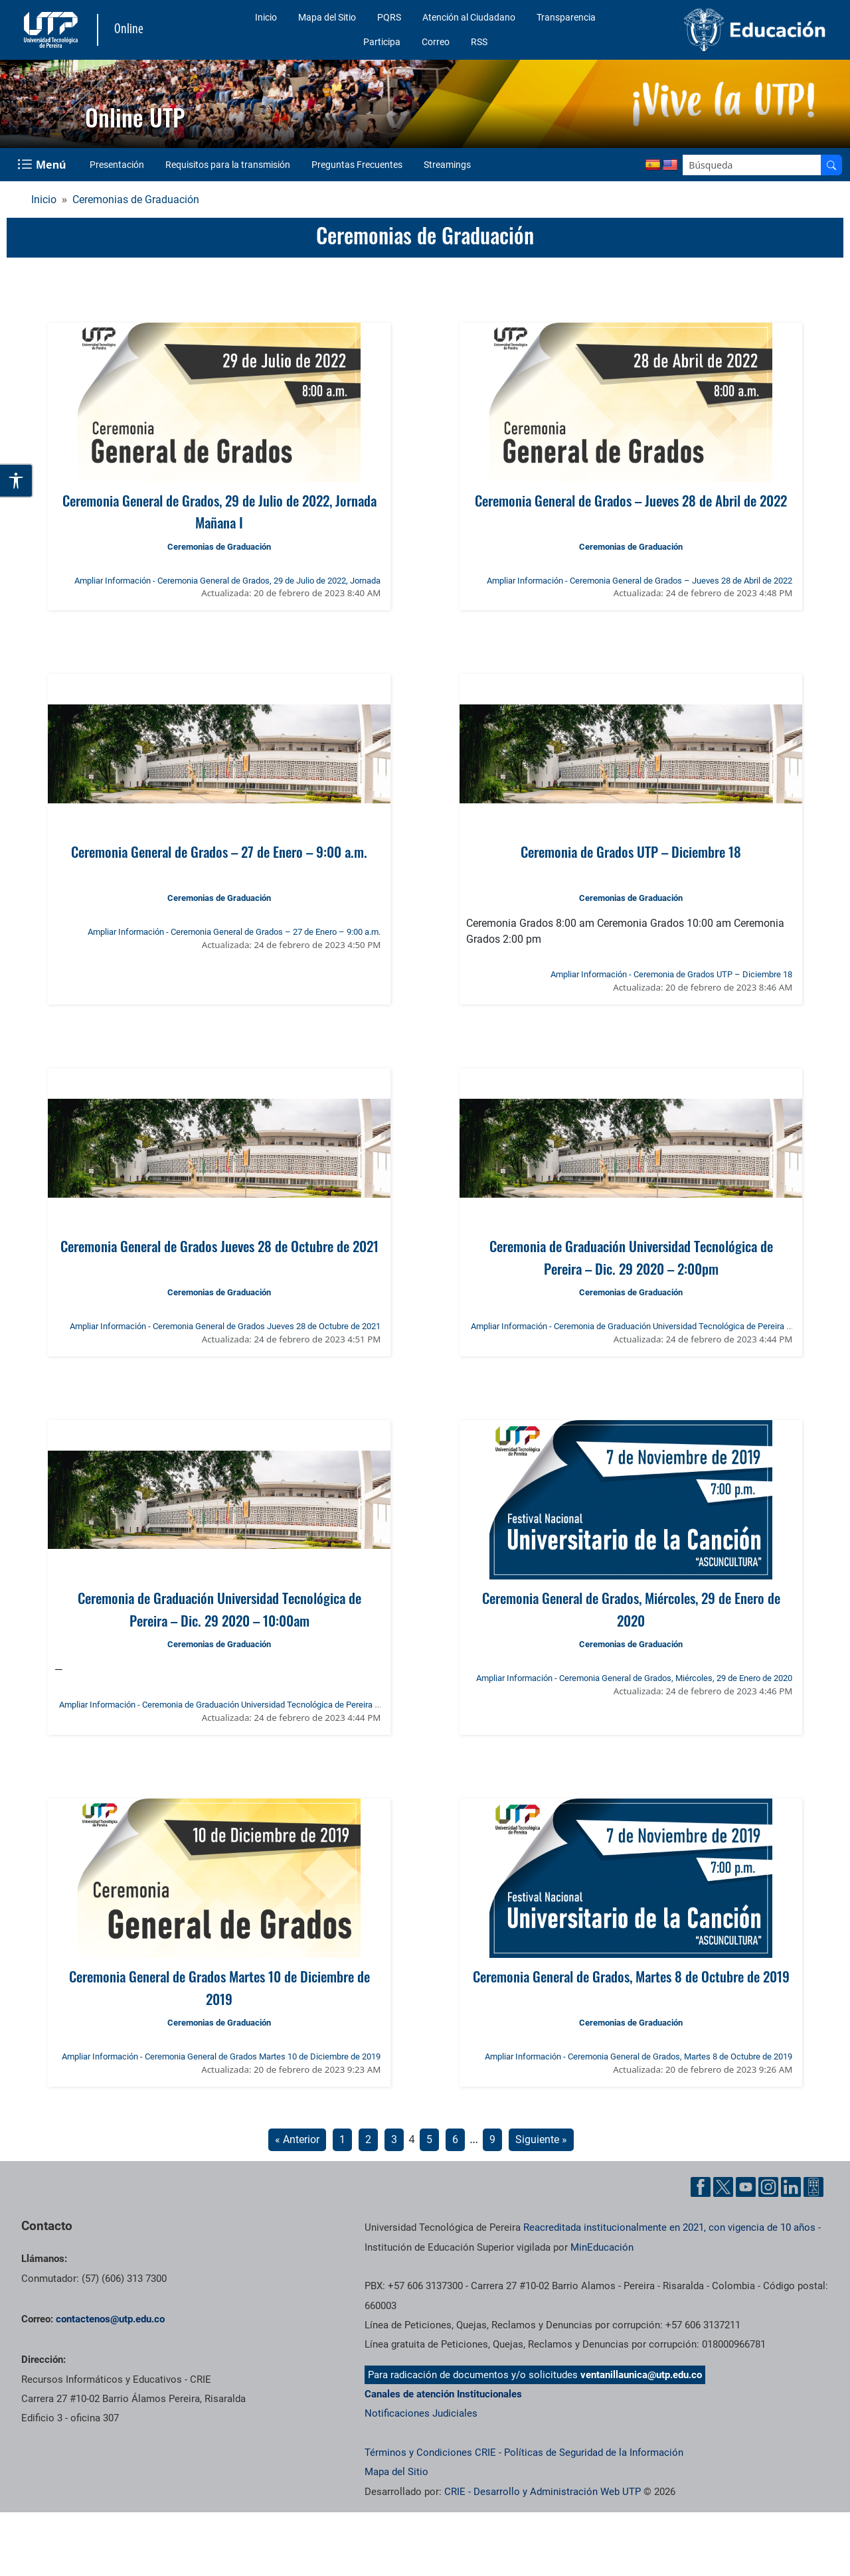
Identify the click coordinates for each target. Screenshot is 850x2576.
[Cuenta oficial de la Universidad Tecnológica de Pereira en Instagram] (768, 2187)
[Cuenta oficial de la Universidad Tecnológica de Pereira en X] (723, 2187)
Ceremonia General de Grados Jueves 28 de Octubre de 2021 (219, 1246)
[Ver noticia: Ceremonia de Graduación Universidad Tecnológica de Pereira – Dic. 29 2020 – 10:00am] (219, 1499)
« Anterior (297, 2139)
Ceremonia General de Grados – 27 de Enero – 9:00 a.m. (219, 851)
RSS (479, 42)
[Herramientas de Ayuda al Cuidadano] (813, 2187)
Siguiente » (541, 2139)
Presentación (117, 164)
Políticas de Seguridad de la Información (593, 2452)
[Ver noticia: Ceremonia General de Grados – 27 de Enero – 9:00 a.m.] (219, 753)
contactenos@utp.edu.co (110, 2319)
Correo (436, 42)
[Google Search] (752, 165)
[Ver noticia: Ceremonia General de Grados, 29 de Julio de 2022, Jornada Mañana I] (219, 402)
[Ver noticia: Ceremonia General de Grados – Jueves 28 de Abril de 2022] (631, 402)
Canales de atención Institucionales (443, 2394)
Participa (381, 42)
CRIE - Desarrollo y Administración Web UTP (542, 2492)
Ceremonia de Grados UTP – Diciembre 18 (631, 851)
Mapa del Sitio (327, 17)
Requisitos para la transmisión (227, 164)
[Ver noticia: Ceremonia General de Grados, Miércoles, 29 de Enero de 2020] (631, 1499)
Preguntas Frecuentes (356, 164)
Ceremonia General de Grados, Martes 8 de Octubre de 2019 (631, 1976)
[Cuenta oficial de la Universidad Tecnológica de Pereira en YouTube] (746, 2187)
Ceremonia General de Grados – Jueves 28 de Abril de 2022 (631, 500)
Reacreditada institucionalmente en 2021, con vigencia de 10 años (669, 2227)
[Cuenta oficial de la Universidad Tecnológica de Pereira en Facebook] (701, 2187)
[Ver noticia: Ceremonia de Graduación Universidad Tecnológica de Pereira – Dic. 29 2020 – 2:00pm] (631, 1148)
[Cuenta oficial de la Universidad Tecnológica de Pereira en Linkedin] (791, 2187)
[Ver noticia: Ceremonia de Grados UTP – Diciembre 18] (631, 753)
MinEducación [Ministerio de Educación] (602, 2247)
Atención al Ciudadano (468, 17)
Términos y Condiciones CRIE (430, 2452)
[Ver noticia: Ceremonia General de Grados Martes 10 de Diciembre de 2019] (219, 1878)
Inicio (266, 17)
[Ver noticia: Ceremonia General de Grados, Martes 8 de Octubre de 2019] (631, 1878)
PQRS (389, 17)
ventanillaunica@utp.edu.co (641, 2375)
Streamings (447, 164)
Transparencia (566, 17)
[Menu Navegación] (43, 164)
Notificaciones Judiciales (421, 2413)
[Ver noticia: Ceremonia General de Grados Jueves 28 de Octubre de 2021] (219, 1148)
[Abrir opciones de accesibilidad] (16, 480)
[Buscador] (831, 165)
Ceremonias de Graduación (135, 199)
